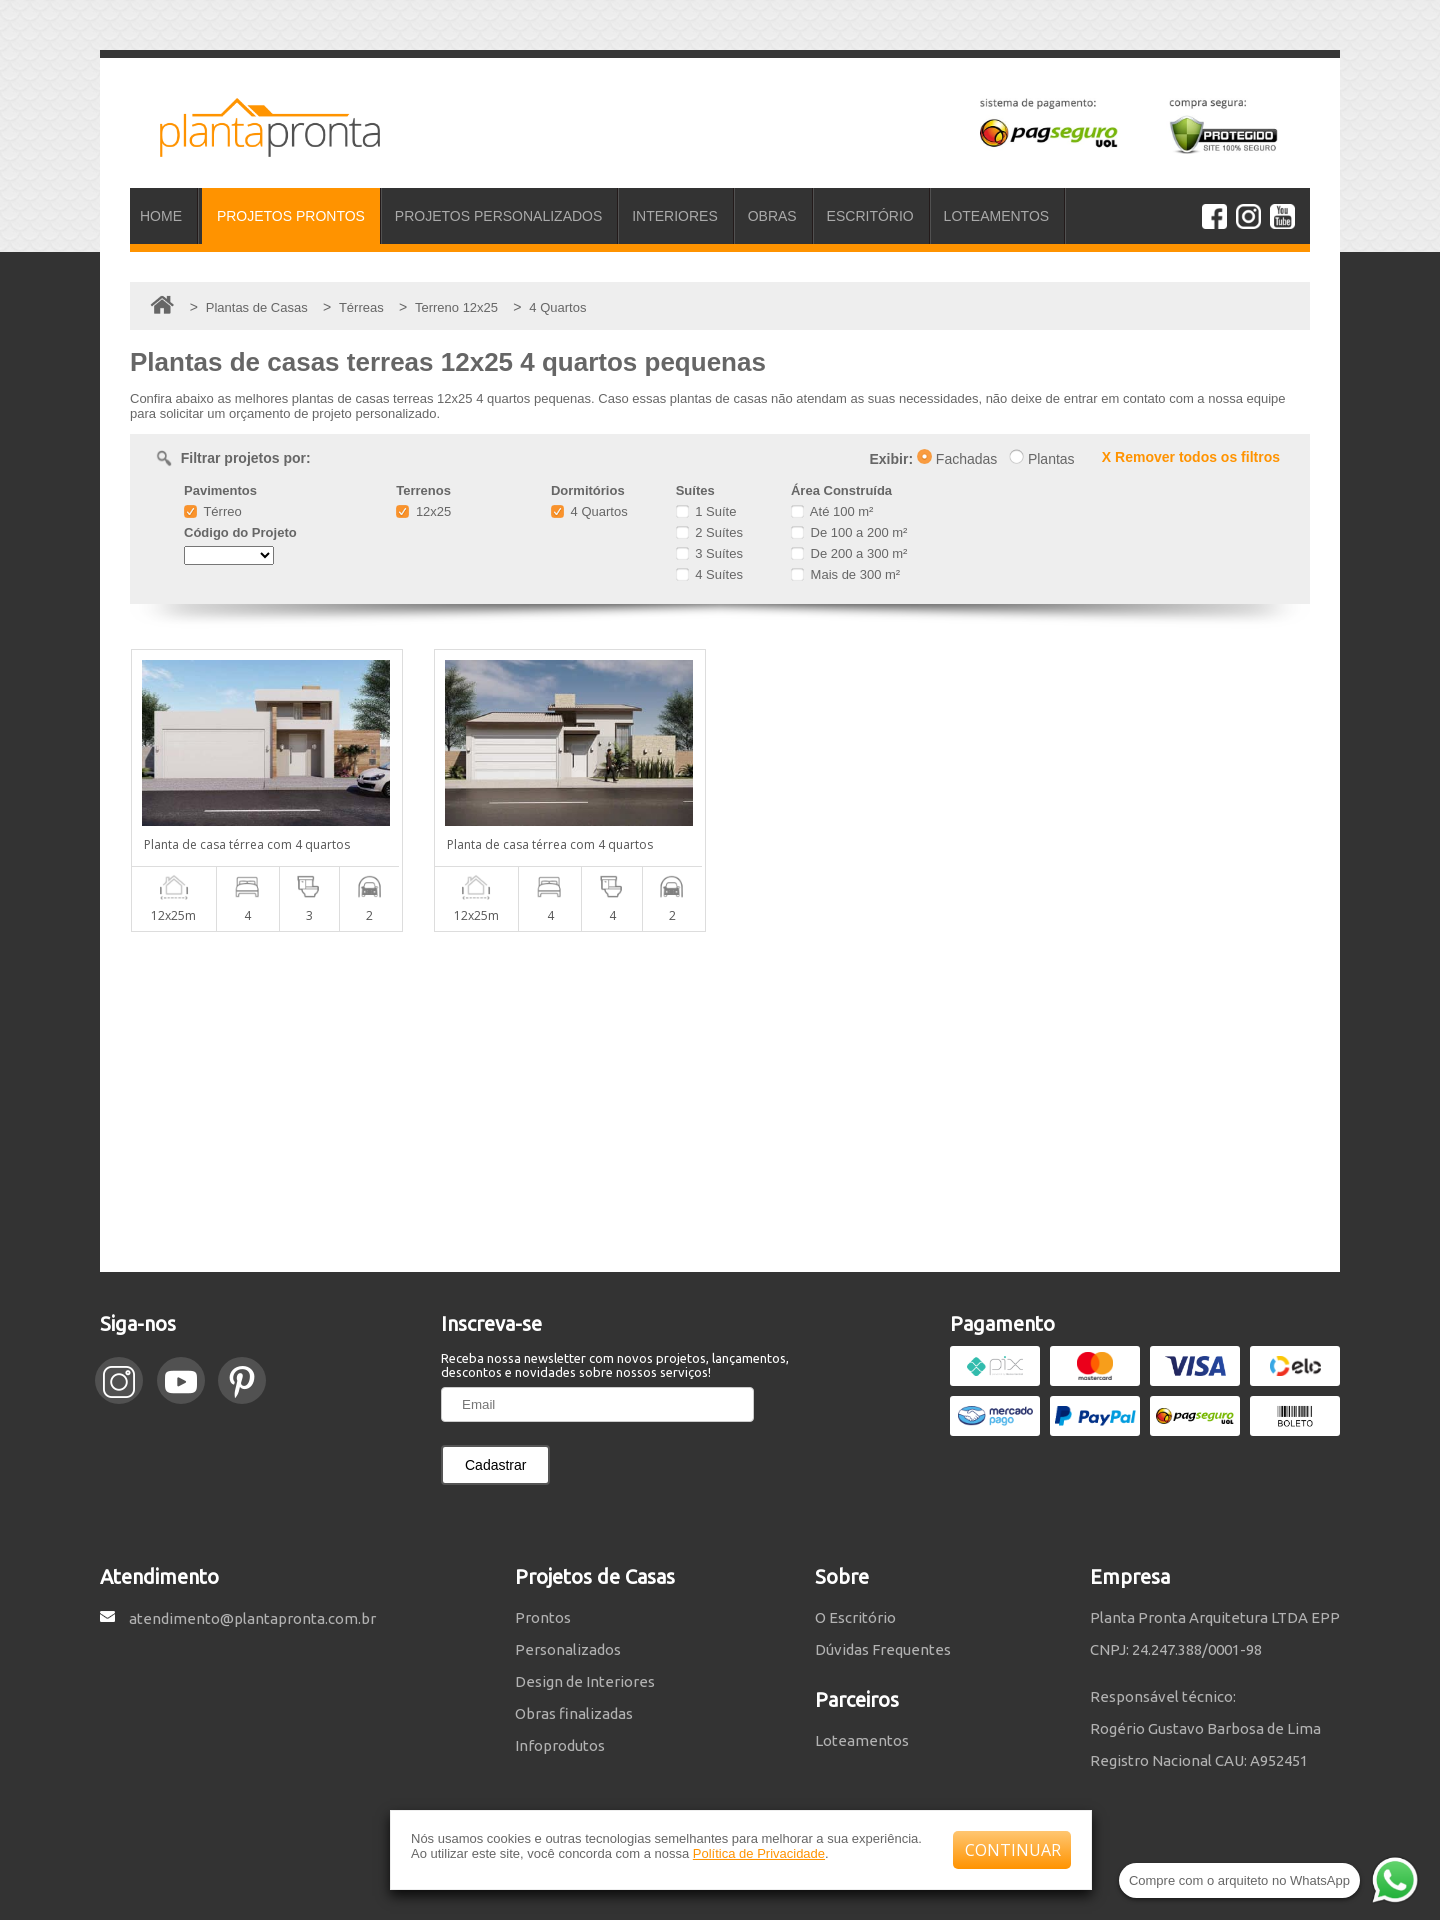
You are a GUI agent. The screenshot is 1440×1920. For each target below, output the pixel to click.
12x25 (423, 511)
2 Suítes (709, 532)
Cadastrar (495, 1465)
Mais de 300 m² (845, 574)
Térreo (213, 511)
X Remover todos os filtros (1191, 457)
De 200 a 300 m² (849, 553)
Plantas (1042, 459)
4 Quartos (589, 511)
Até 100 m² (832, 511)
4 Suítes (709, 574)
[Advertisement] (720, 1102)
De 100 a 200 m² (849, 532)
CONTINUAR (1013, 1850)
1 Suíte (706, 511)
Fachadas (957, 459)
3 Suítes (709, 553)
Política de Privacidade (759, 1853)
